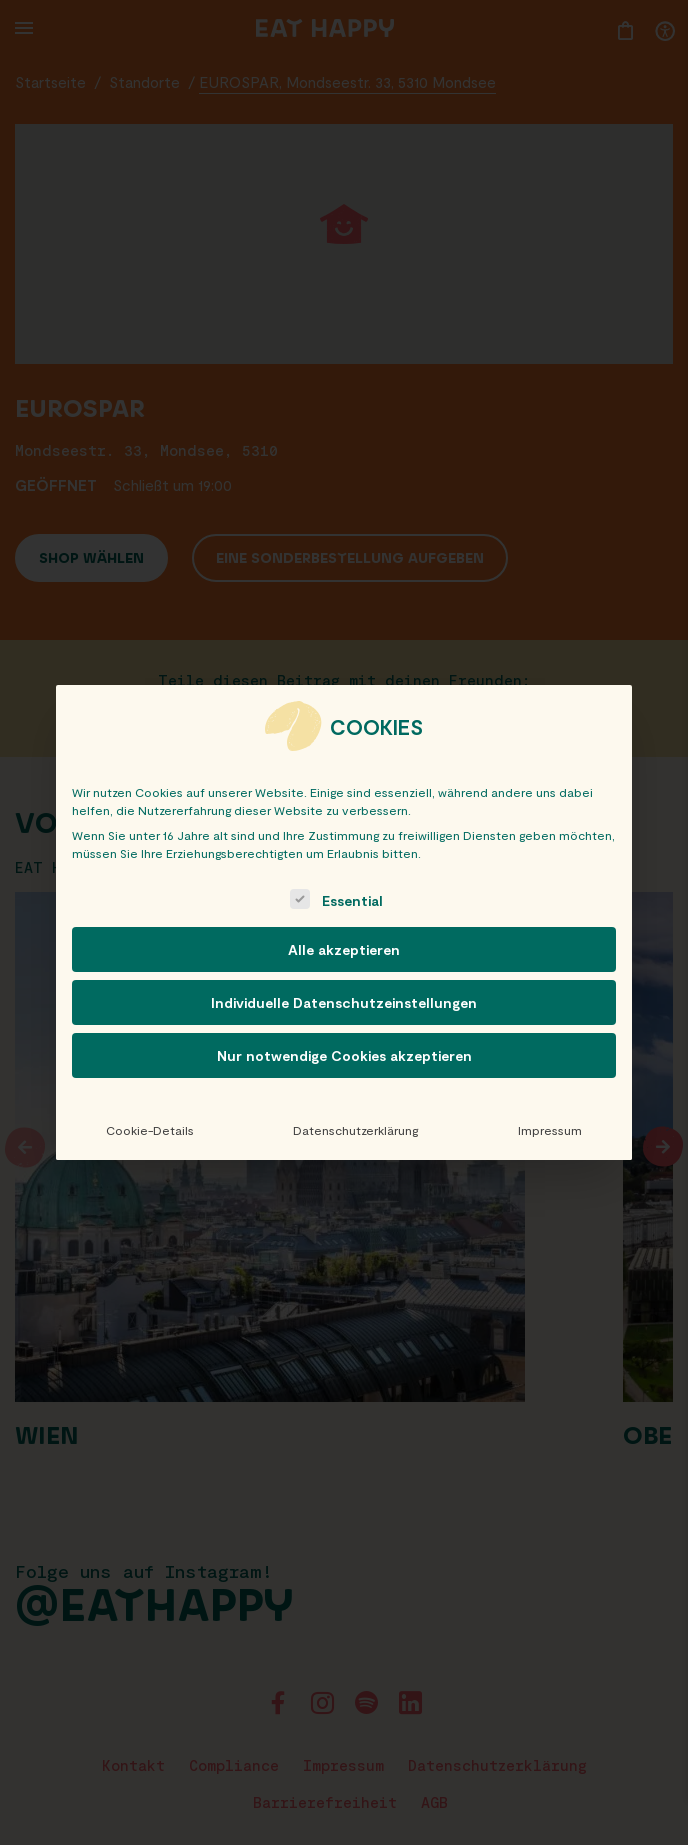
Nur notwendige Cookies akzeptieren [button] (344, 1055)
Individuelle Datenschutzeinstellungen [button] (344, 1002)
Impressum (550, 1130)
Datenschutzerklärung (355, 1130)
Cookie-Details (150, 1130)
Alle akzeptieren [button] (344, 949)
